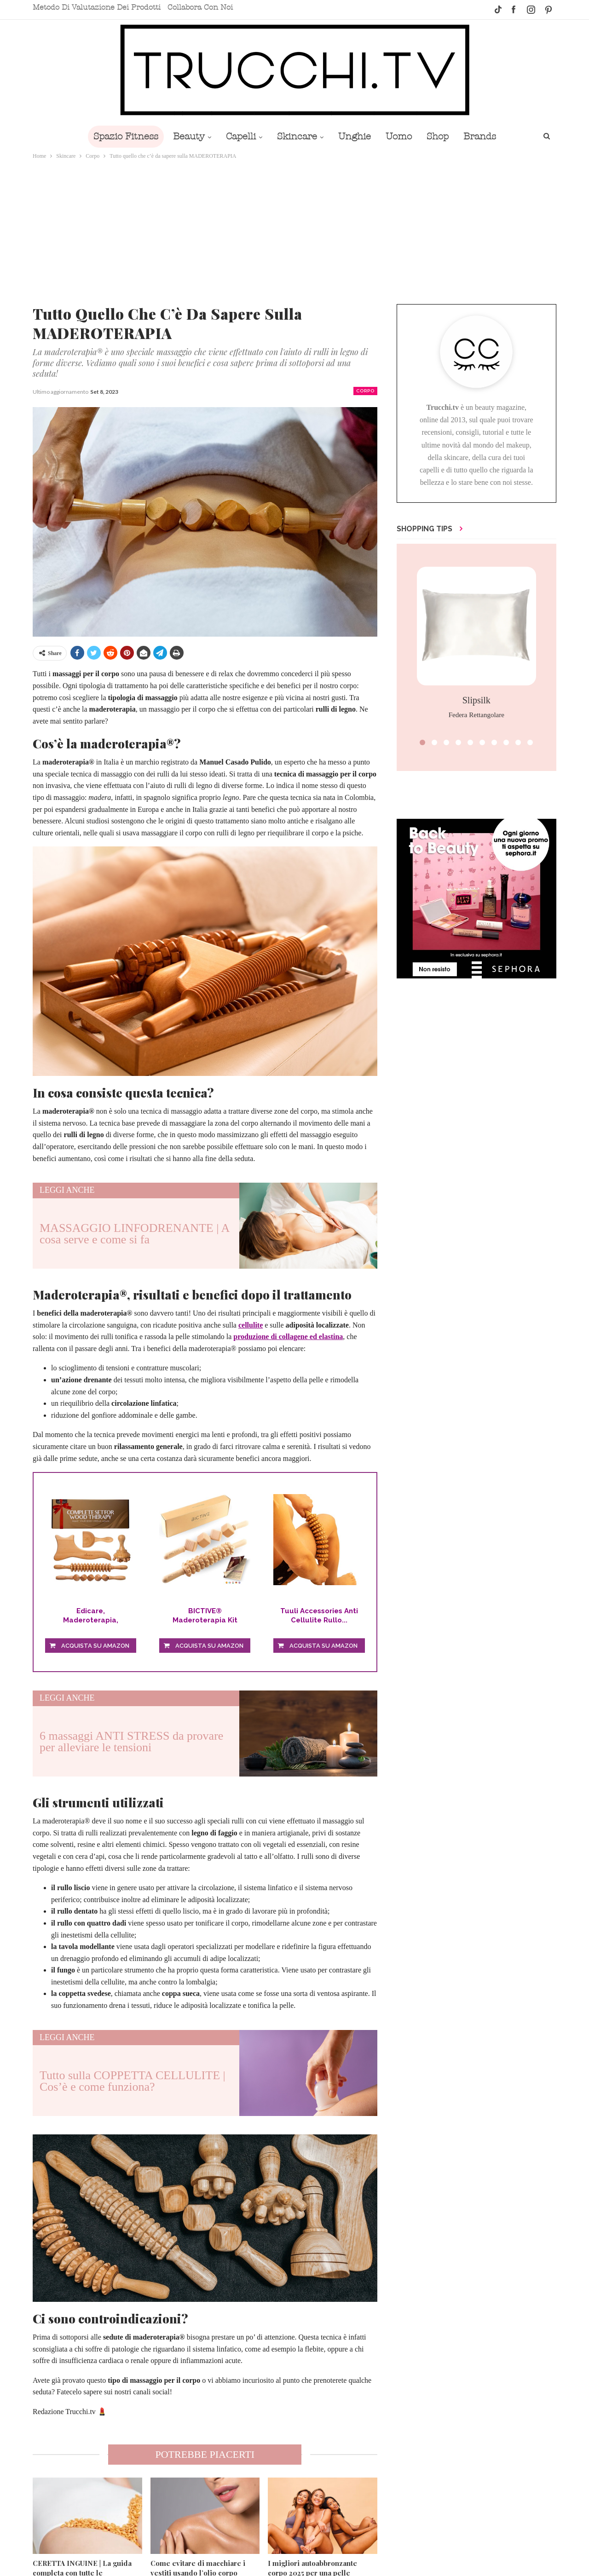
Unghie (355, 136)
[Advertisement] (294, 230)
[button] (422, 742)
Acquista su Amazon (95, 1645)
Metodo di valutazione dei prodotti (97, 7)
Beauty (184, 136)
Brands (486, 136)
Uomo (401, 136)
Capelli (238, 136)
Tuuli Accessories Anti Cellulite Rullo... (319, 1615)
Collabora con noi (200, 7)
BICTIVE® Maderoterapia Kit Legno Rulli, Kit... (205, 1616)
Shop (442, 136)
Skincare (296, 136)
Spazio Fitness (119, 136)
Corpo (365, 390)
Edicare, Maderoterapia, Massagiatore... (90, 1616)
